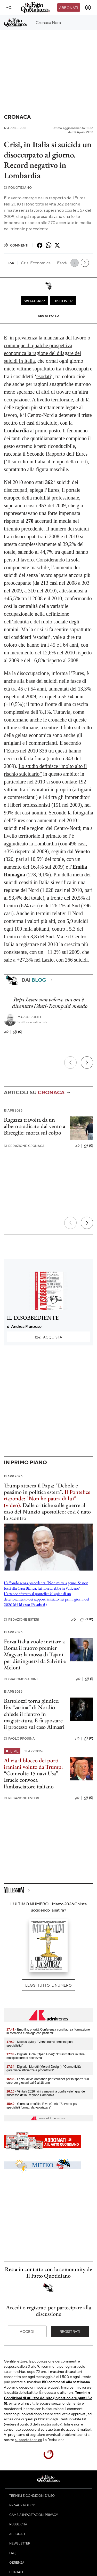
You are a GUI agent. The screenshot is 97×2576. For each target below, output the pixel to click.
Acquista (48, 1337)
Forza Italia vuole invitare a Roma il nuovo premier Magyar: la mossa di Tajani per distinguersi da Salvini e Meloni (35, 1654)
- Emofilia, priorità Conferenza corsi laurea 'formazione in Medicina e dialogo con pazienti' (48, 2031)
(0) (17, 1032)
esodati (43, 376)
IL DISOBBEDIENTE (33, 1317)
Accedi (27, 2331)
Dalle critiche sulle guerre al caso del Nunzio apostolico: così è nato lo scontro (47, 1511)
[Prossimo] (87, 1062)
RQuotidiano (18, 187)
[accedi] (88, 7)
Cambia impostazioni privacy (33, 2514)
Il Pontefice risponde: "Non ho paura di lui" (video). (47, 1498)
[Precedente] (70, 1062)
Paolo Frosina (19, 1738)
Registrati (70, 2331)
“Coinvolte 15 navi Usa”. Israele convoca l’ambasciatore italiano (32, 1780)
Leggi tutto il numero (48, 1985)
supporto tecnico (28, 2439)
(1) (89, 1679)
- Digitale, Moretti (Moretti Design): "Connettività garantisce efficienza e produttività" (43, 2068)
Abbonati (68, 7)
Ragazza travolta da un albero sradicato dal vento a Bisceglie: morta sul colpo (34, 1126)
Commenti (16, 245)
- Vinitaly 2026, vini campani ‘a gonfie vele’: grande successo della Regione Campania (45, 2093)
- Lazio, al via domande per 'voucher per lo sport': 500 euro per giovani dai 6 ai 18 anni (47, 2080)
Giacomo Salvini (21, 1679)
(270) (86, 1620)
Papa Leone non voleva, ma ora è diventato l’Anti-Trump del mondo (49, 1003)
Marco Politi (29, 1017)
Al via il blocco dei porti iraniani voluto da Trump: (33, 1764)
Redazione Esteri (21, 1619)
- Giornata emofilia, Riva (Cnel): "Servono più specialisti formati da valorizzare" (41, 2105)
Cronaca (17, 117)
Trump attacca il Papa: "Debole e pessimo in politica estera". (41, 1489)
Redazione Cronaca (24, 1146)
